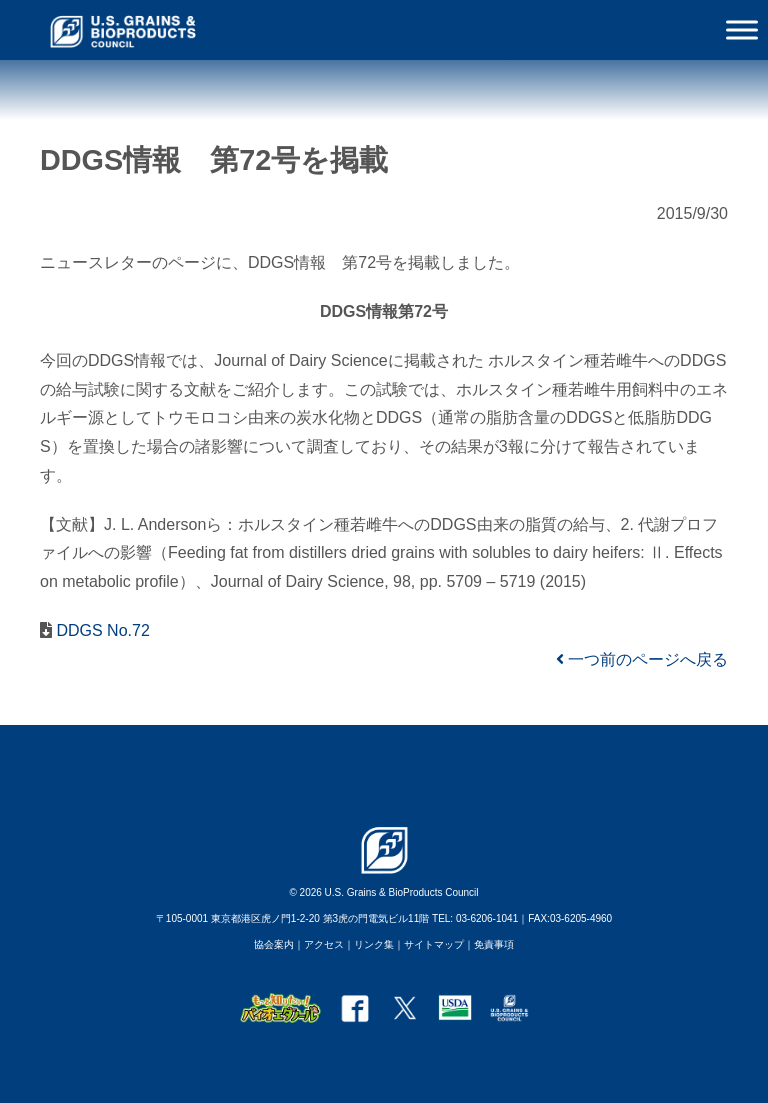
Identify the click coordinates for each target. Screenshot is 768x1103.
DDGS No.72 (101, 630)
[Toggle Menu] (742, 29)
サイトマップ (434, 944)
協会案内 (274, 944)
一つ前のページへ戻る (642, 659)
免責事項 (494, 944)
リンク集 (374, 944)
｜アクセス (319, 944)
